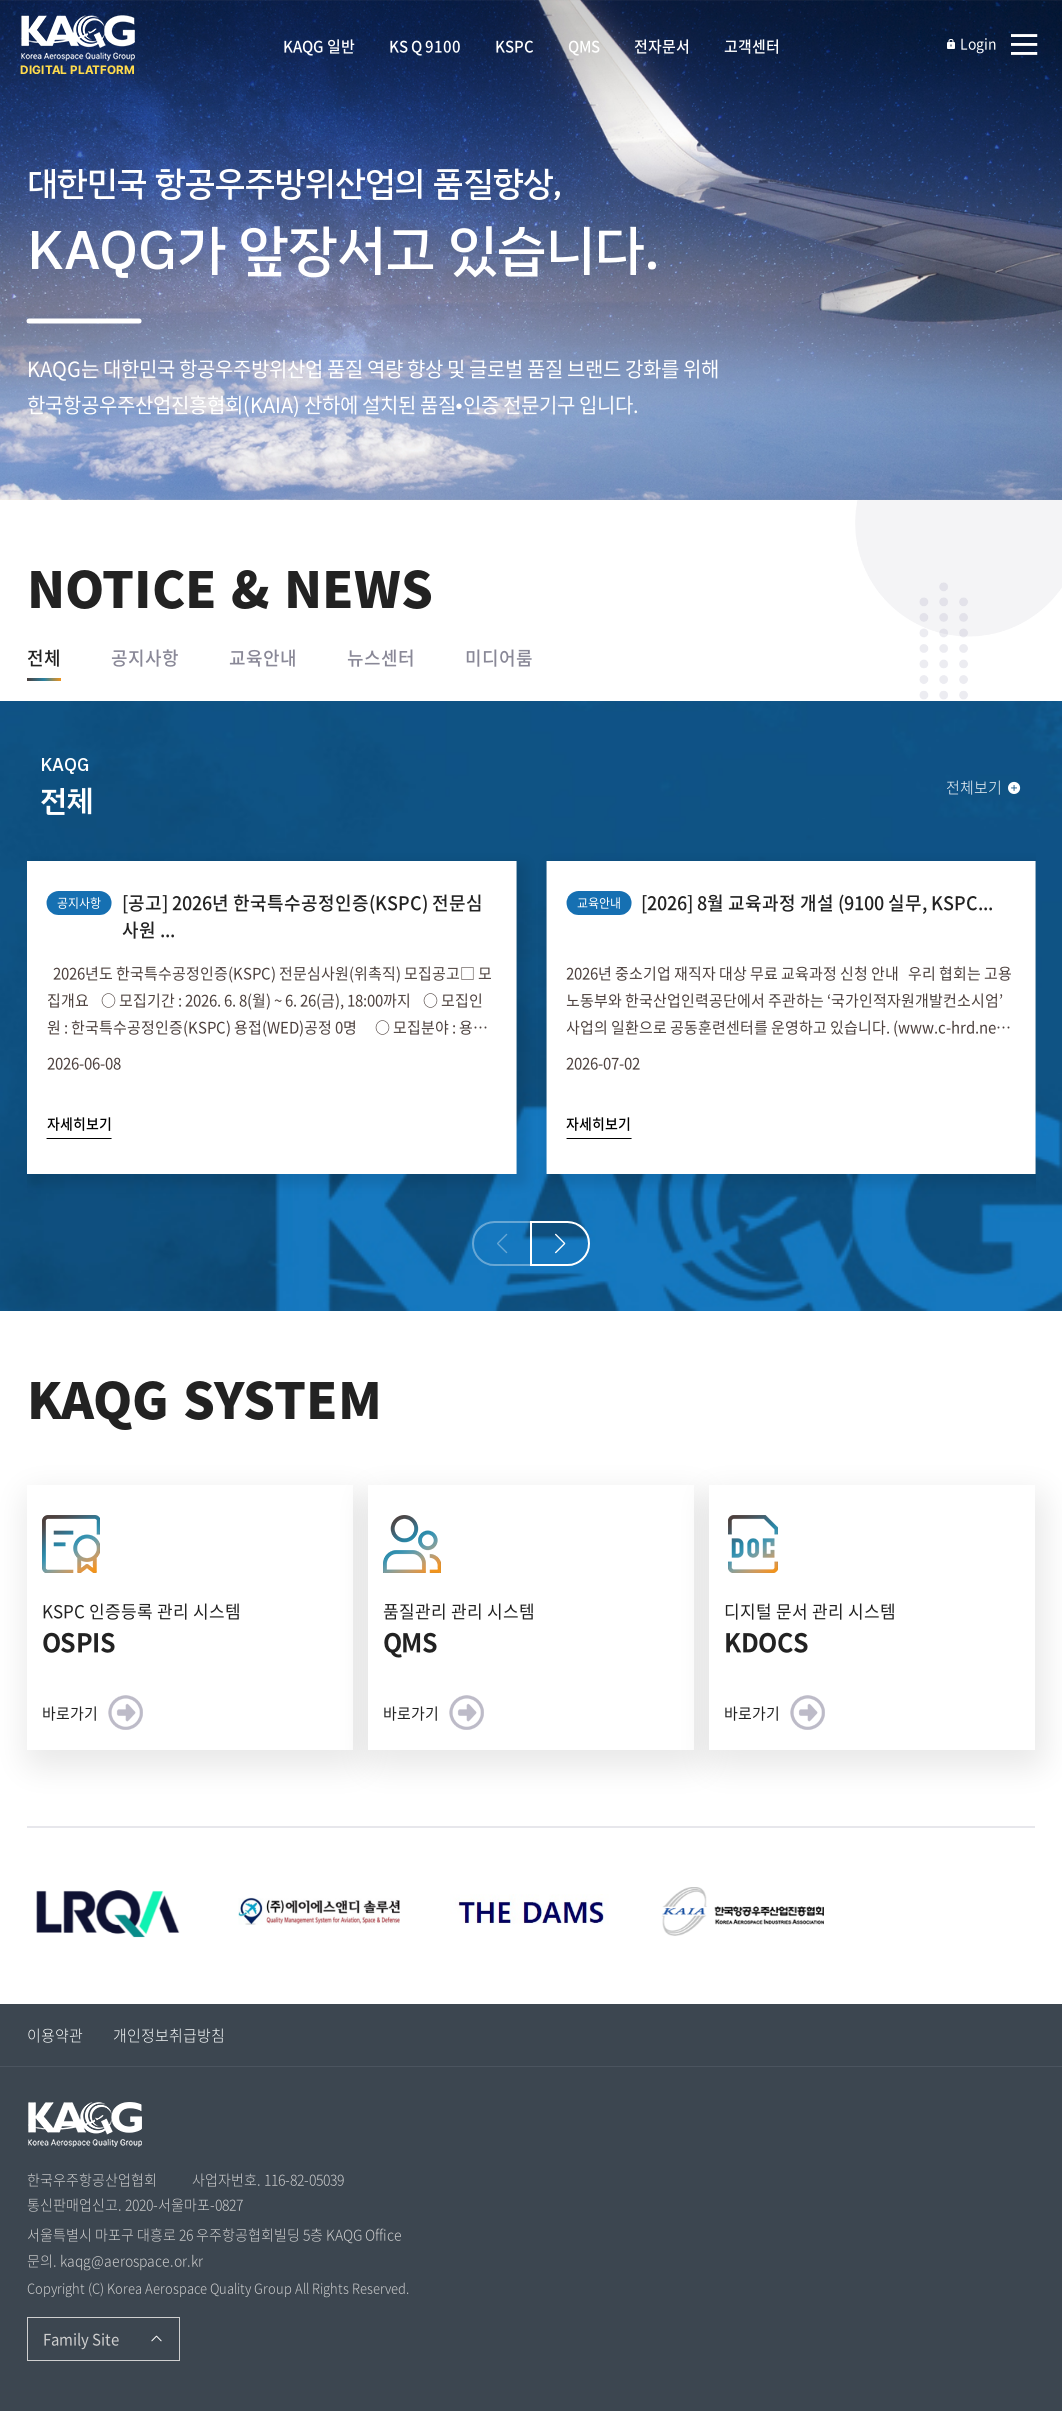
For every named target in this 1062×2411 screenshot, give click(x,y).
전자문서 (662, 46)
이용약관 (55, 2035)
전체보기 (984, 787)
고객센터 (752, 46)
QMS (584, 46)
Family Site (81, 2339)
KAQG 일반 (319, 46)
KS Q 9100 (425, 46)
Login (971, 43)
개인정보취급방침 (169, 2035)
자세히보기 (79, 1123)
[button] (560, 1243)
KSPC (514, 46)
